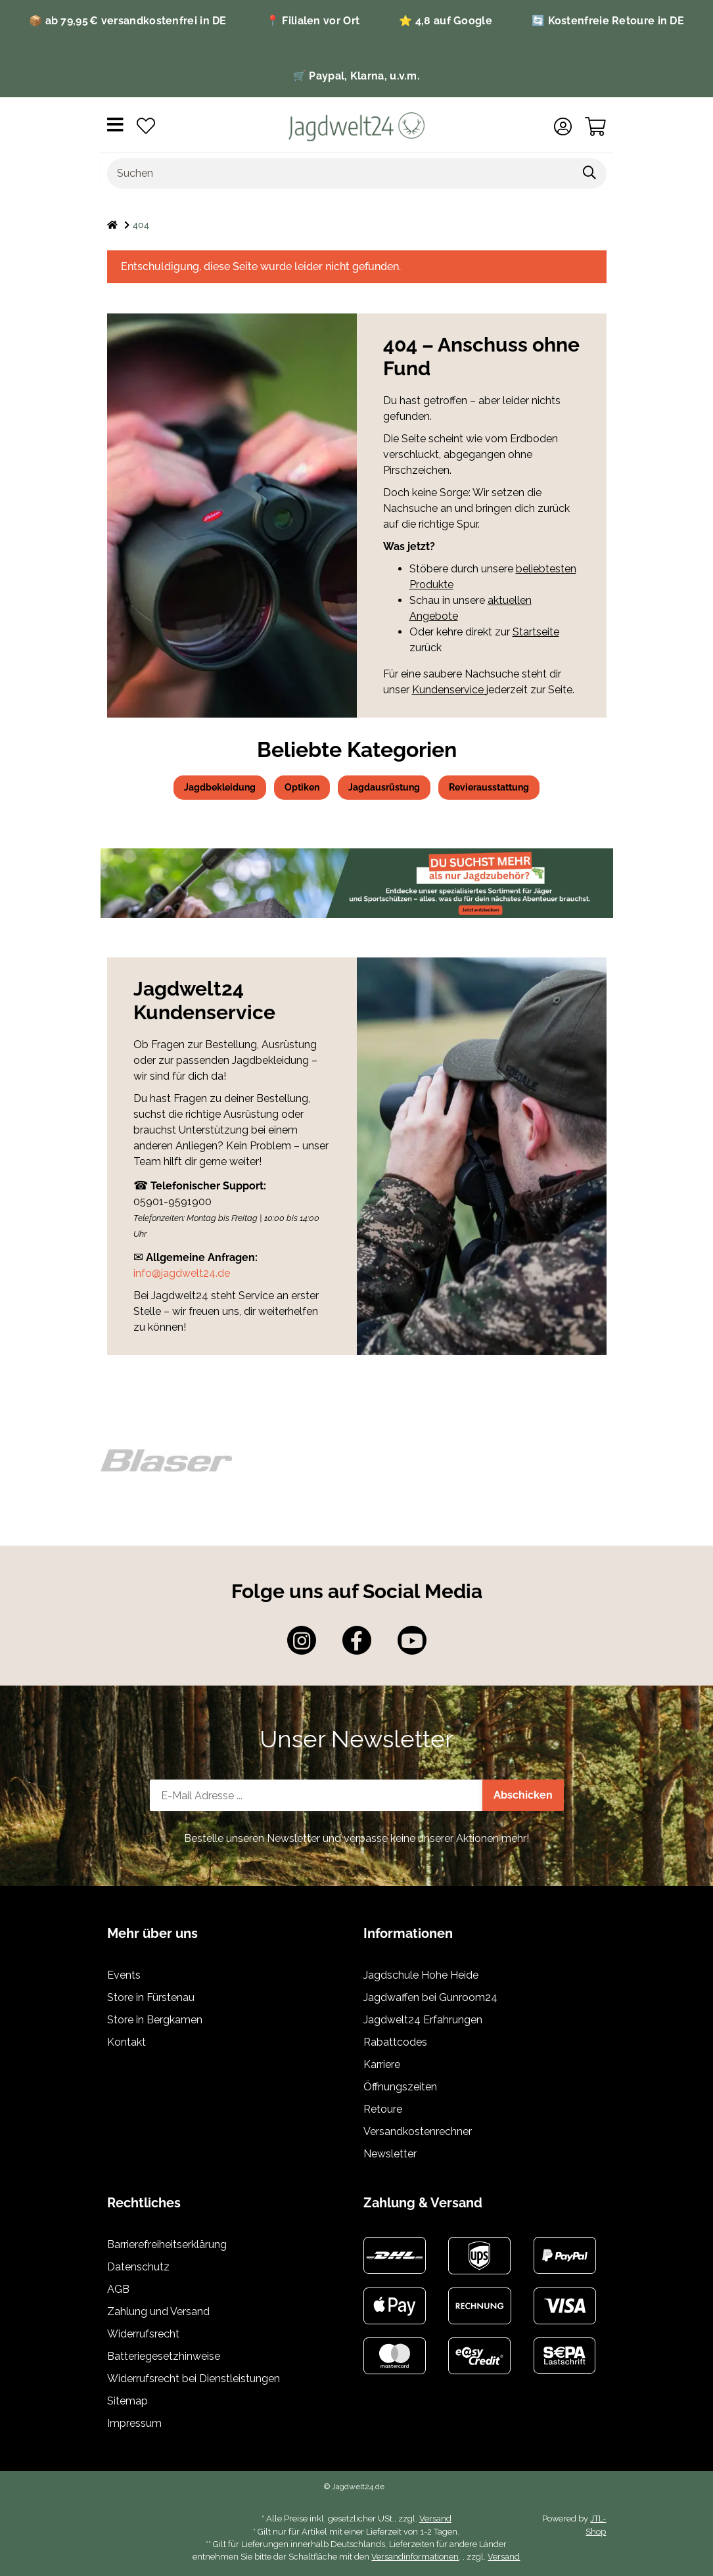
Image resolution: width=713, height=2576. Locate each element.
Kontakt (126, 2042)
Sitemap (127, 2401)
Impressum (134, 2423)
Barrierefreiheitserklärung (167, 2244)
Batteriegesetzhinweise (163, 2356)
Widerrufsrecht (143, 2334)
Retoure (382, 2109)
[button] (563, 127)
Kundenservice (449, 689)
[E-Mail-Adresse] (316, 1795)
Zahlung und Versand (158, 2311)
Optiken (302, 787)
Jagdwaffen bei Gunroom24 (430, 1997)
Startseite (536, 632)
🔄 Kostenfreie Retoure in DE (608, 20)
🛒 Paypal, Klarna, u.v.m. (356, 76)
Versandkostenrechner (417, 2131)
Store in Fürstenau (151, 1997)
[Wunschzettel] (146, 127)
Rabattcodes (395, 2042)
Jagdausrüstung (384, 787)
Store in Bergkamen (154, 2019)
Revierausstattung (489, 787)
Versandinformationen (415, 2557)
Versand (435, 2518)
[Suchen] (340, 173)
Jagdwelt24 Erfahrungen (422, 2019)
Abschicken (523, 1795)
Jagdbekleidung (220, 787)
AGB (118, 2289)
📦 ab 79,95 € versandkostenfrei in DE (128, 20)
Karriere (381, 2064)
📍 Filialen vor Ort (312, 20)
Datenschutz (138, 2267)
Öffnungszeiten (400, 2087)
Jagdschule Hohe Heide (420, 1975)
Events (124, 1975)
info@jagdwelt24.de (181, 1273)
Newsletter (390, 2154)
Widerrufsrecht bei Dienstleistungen (193, 2378)
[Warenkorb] (595, 127)
